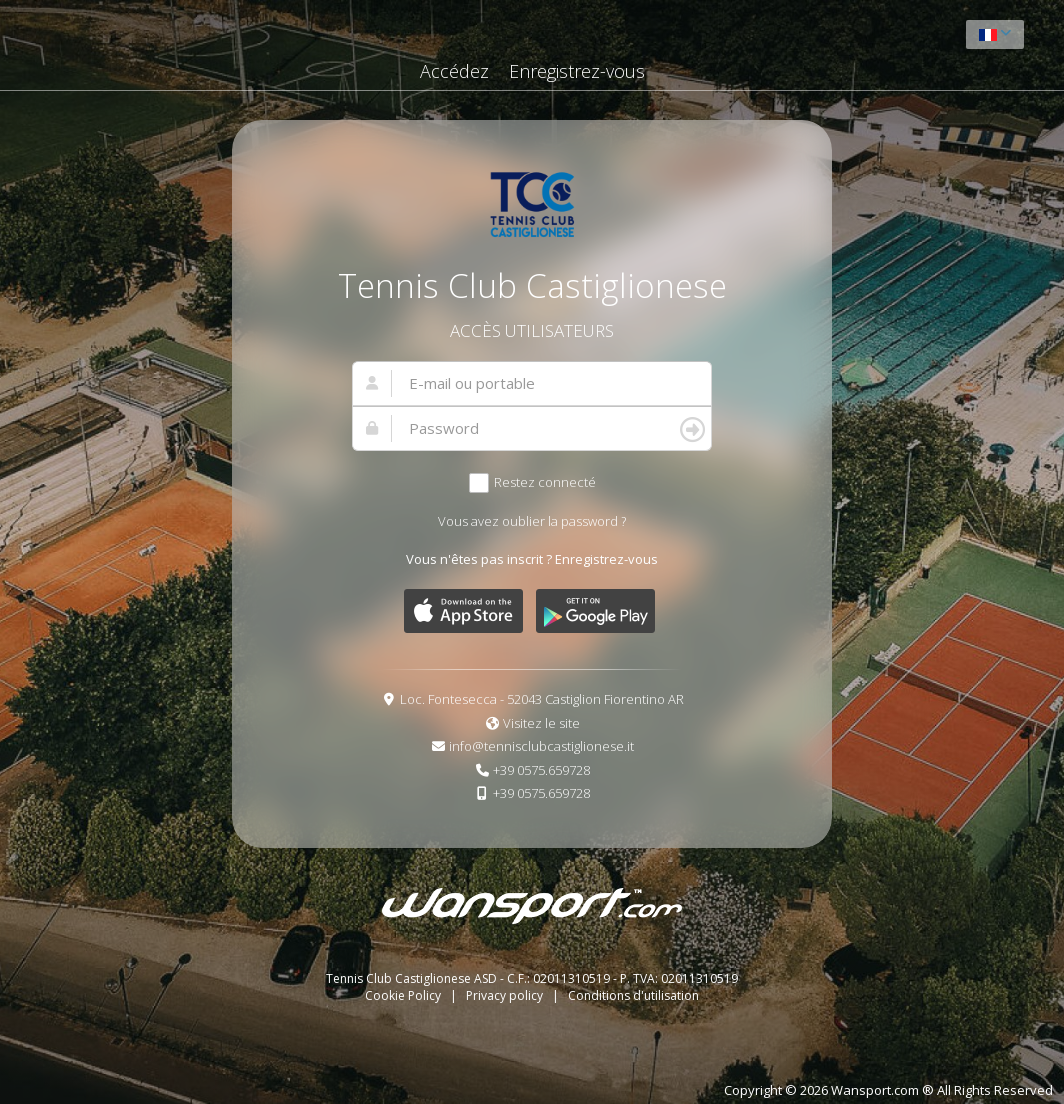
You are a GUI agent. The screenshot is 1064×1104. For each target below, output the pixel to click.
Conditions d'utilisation (633, 995)
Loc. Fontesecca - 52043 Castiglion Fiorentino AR (542, 699)
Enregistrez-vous (577, 71)
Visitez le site (541, 723)
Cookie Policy (404, 995)
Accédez (454, 71)
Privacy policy (506, 995)
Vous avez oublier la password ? (532, 521)
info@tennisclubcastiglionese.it (541, 746)
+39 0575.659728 (541, 770)
